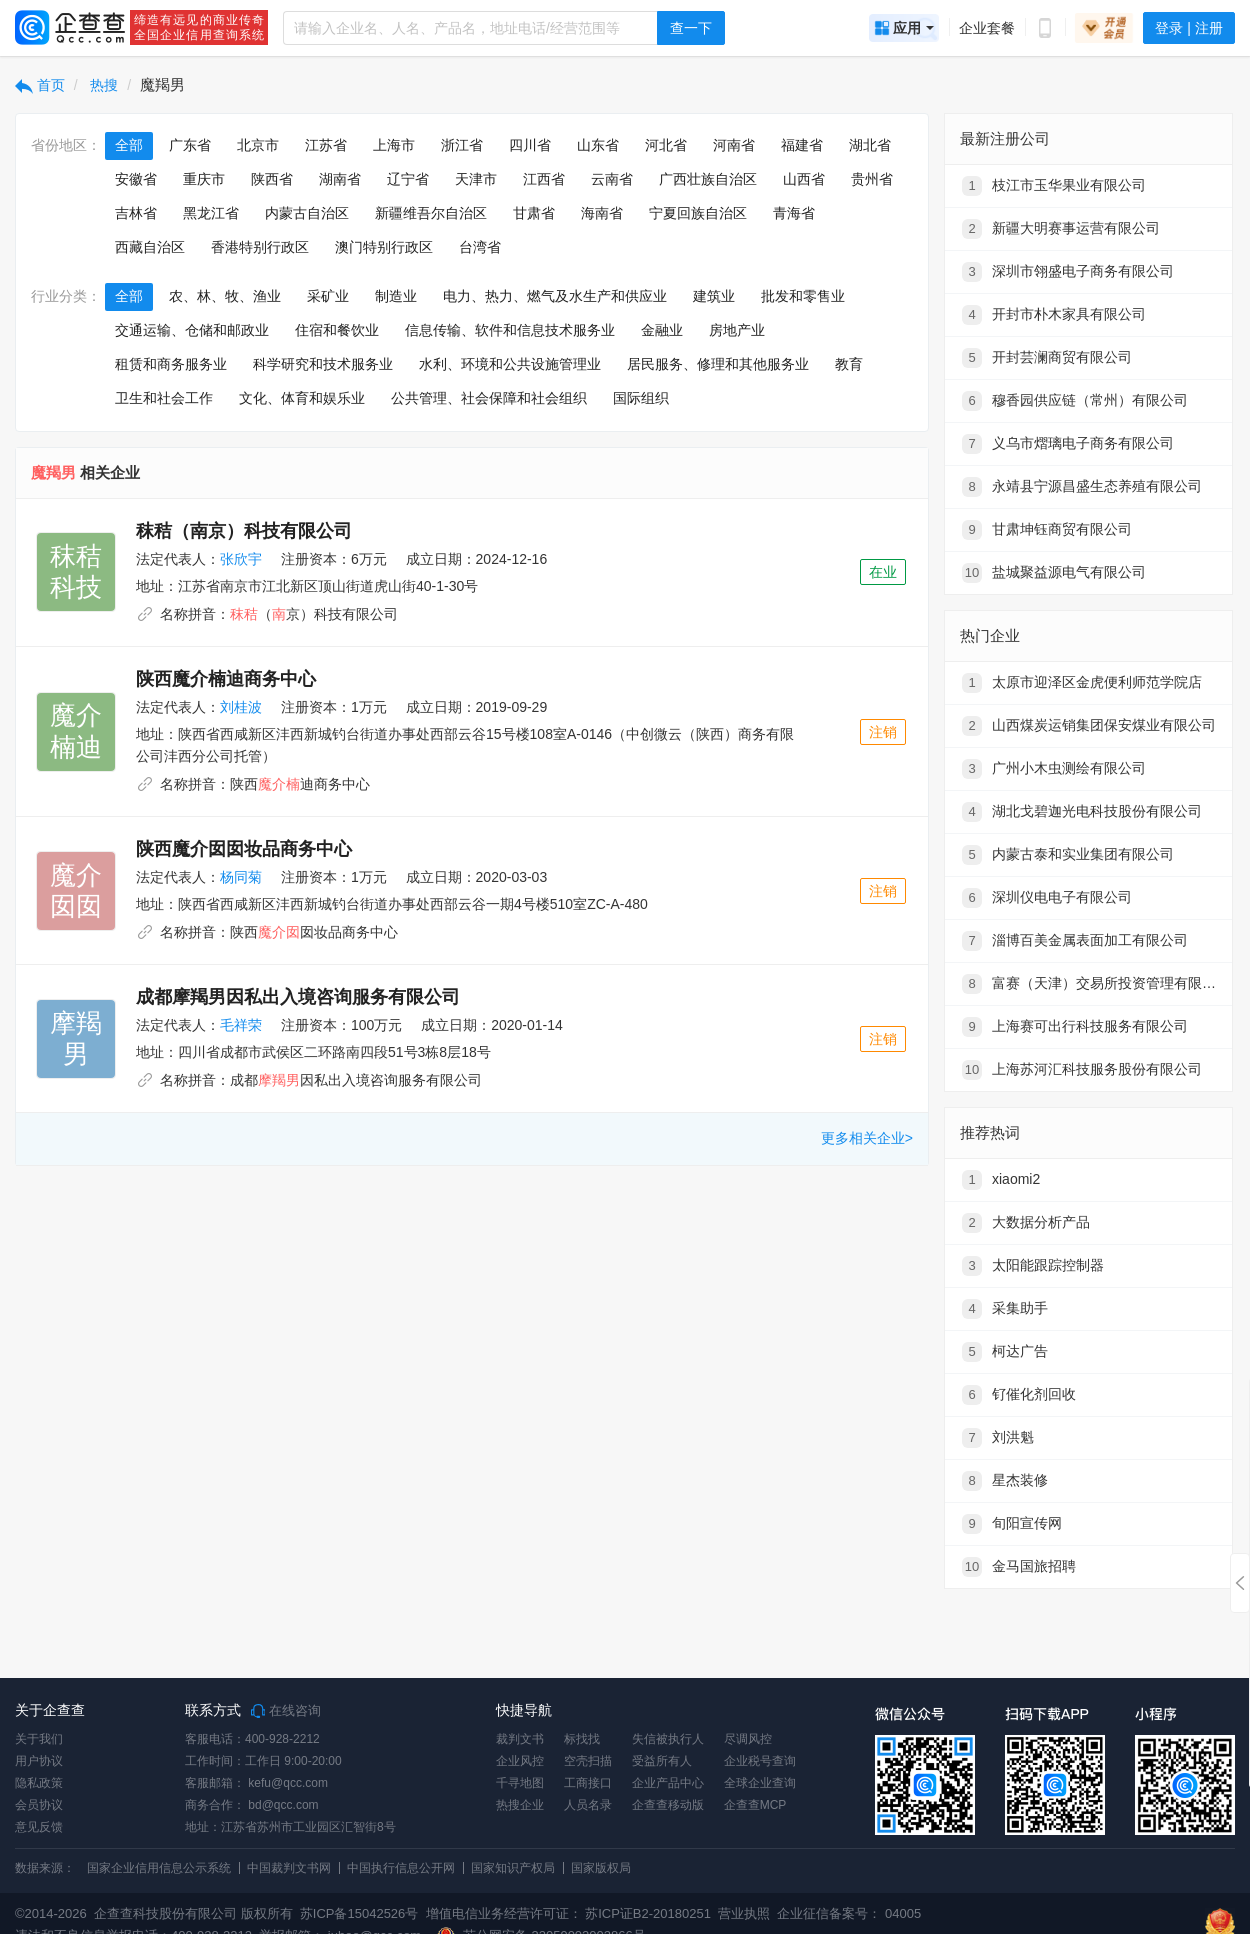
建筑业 (714, 296)
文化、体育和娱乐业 (302, 398)
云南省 (612, 179)
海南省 (602, 213)
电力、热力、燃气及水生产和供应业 (555, 296)
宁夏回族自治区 (698, 213)
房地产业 (737, 330)
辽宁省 (408, 179)
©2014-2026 (51, 1913)
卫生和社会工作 (164, 398)
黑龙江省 (211, 213)
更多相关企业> (867, 1138)
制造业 (396, 296)
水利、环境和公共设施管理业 (510, 364)
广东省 (190, 145)
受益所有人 (662, 1761)
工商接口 (588, 1783)
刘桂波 (241, 707)
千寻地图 (520, 1783)
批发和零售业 (803, 296)
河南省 (734, 145)
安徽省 (136, 179)
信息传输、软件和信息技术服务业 (510, 330)
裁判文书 (520, 1739)
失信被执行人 (668, 1739)
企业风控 (520, 1761)
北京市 (258, 145)
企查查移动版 (668, 1805)
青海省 (794, 213)
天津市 (476, 179)
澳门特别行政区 (384, 247)
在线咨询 (286, 1711)
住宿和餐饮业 (337, 330)
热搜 (103, 85)
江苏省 (326, 145)
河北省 (666, 145)
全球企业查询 (760, 1783)
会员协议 (39, 1805)
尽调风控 (748, 1739)
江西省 (544, 179)
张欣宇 (241, 559)
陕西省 (272, 179)
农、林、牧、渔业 (225, 296)
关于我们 (39, 1739)
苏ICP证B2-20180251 (648, 1913)
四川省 (530, 145)
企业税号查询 (760, 1761)
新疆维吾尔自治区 (431, 213)
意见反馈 (39, 1827)
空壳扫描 (588, 1761)
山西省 (804, 179)
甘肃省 (534, 213)
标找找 (582, 1739)
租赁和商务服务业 (171, 364)
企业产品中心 (668, 1783)
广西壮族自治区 (708, 179)
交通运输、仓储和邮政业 (192, 330)
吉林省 (136, 213)
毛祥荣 (241, 1025)
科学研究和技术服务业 (323, 364)
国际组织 (641, 398)
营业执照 (743, 1913)
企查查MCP (755, 1805)
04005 (903, 1913)
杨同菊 (241, 877)
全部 (129, 145)
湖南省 (340, 179)
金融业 (662, 330)
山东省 (598, 145)
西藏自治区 (150, 247)
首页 (40, 85)
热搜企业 (520, 1805)
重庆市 (204, 179)
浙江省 (462, 145)
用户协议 (39, 1761)
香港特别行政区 (260, 247)
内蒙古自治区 (307, 213)
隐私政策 (39, 1783)
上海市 (394, 145)
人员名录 (588, 1805)
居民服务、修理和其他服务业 (718, 364)
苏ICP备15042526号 (359, 1913)
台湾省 (480, 247)
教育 (849, 364)
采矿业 (328, 296)
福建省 (802, 145)
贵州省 (872, 179)
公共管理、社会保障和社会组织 (489, 398)
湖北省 (870, 145)
